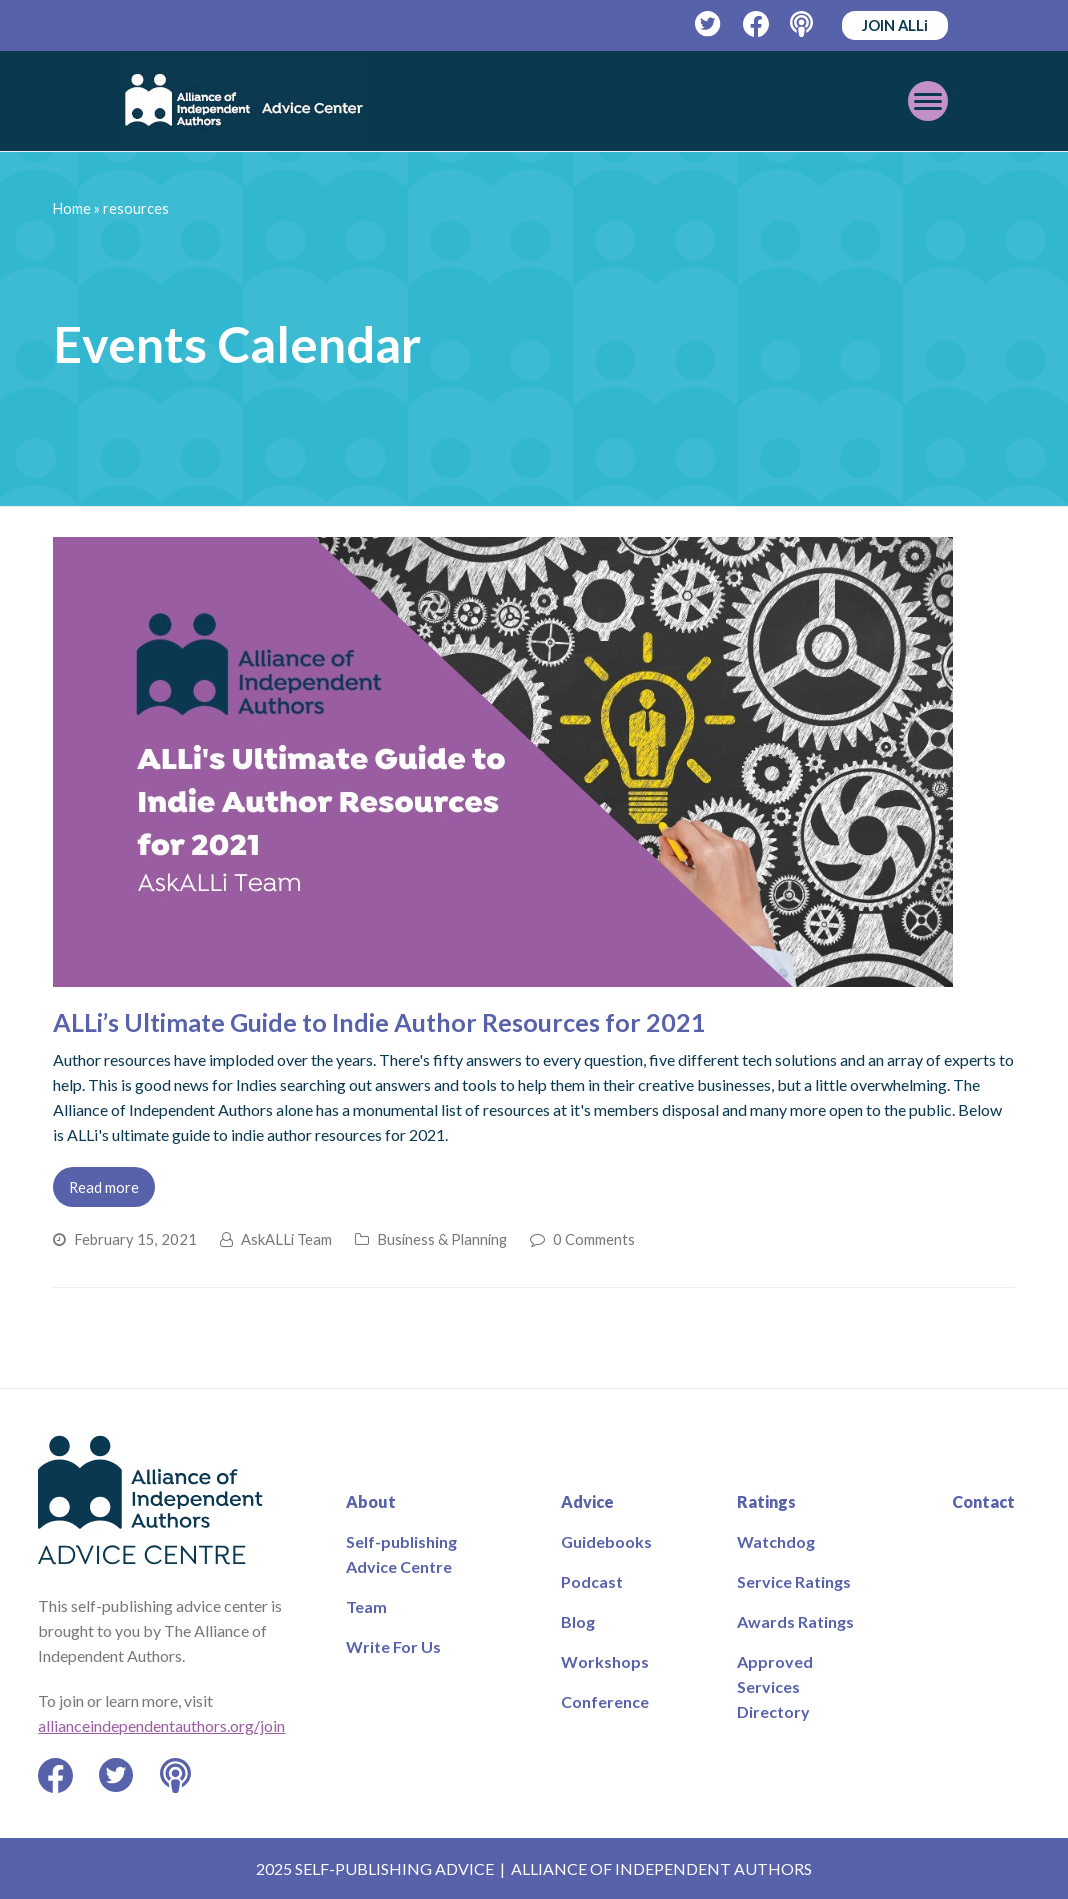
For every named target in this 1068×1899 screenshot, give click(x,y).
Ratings (766, 1501)
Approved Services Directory (775, 1686)
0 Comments (594, 1239)
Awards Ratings (795, 1621)
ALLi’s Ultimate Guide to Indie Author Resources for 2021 (379, 1022)
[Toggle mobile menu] (928, 101)
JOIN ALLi (895, 25)
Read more (104, 1187)
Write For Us (393, 1646)
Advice (587, 1501)
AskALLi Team (286, 1239)
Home (72, 208)
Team (366, 1606)
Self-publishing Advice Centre (401, 1554)
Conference (605, 1701)
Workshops (605, 1661)
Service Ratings (794, 1581)
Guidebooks (606, 1541)
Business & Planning (442, 1239)
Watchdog (776, 1541)
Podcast (592, 1581)
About (371, 1501)
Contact (983, 1501)
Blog (578, 1621)
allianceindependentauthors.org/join (161, 1725)
